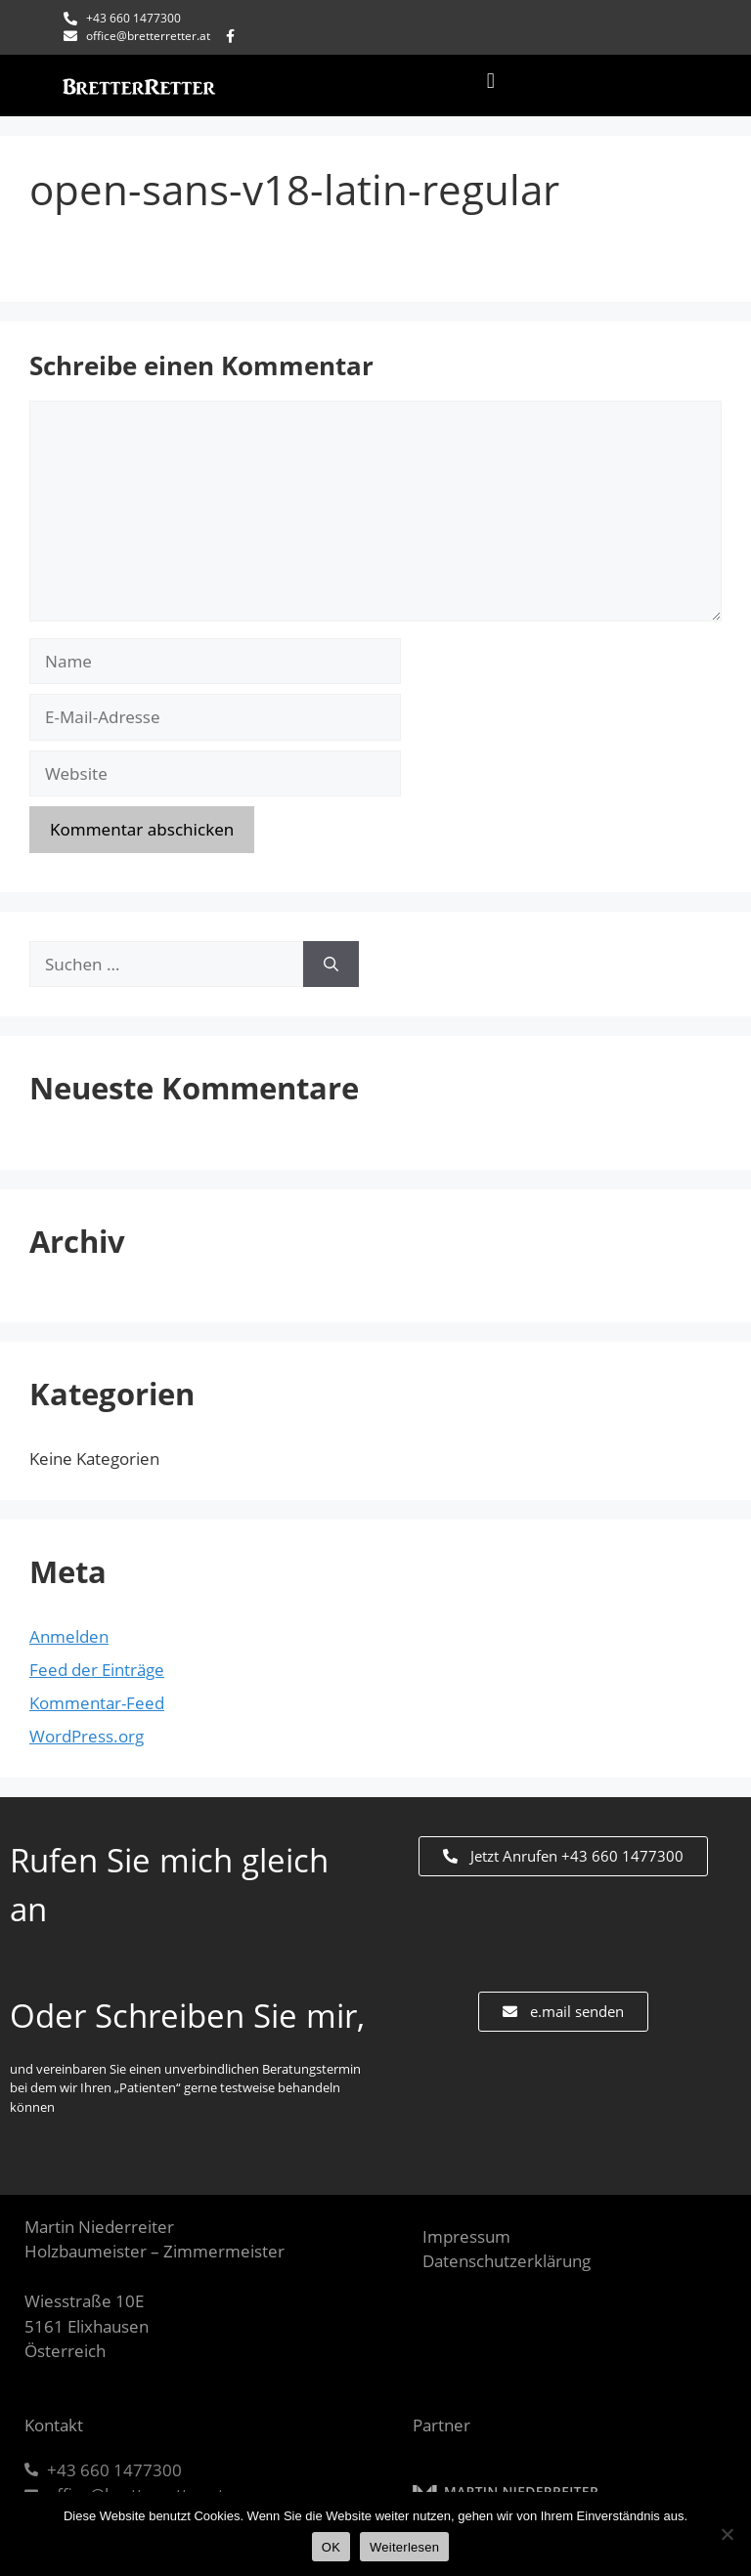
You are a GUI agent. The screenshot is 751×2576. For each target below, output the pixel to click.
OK (331, 2547)
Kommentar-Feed (96, 1703)
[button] (490, 80)
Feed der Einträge (96, 1669)
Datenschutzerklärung (506, 2261)
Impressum (466, 2236)
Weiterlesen (404, 2547)
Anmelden (69, 1636)
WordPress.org (86, 1736)
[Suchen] (331, 964)
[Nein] (726, 2534)
